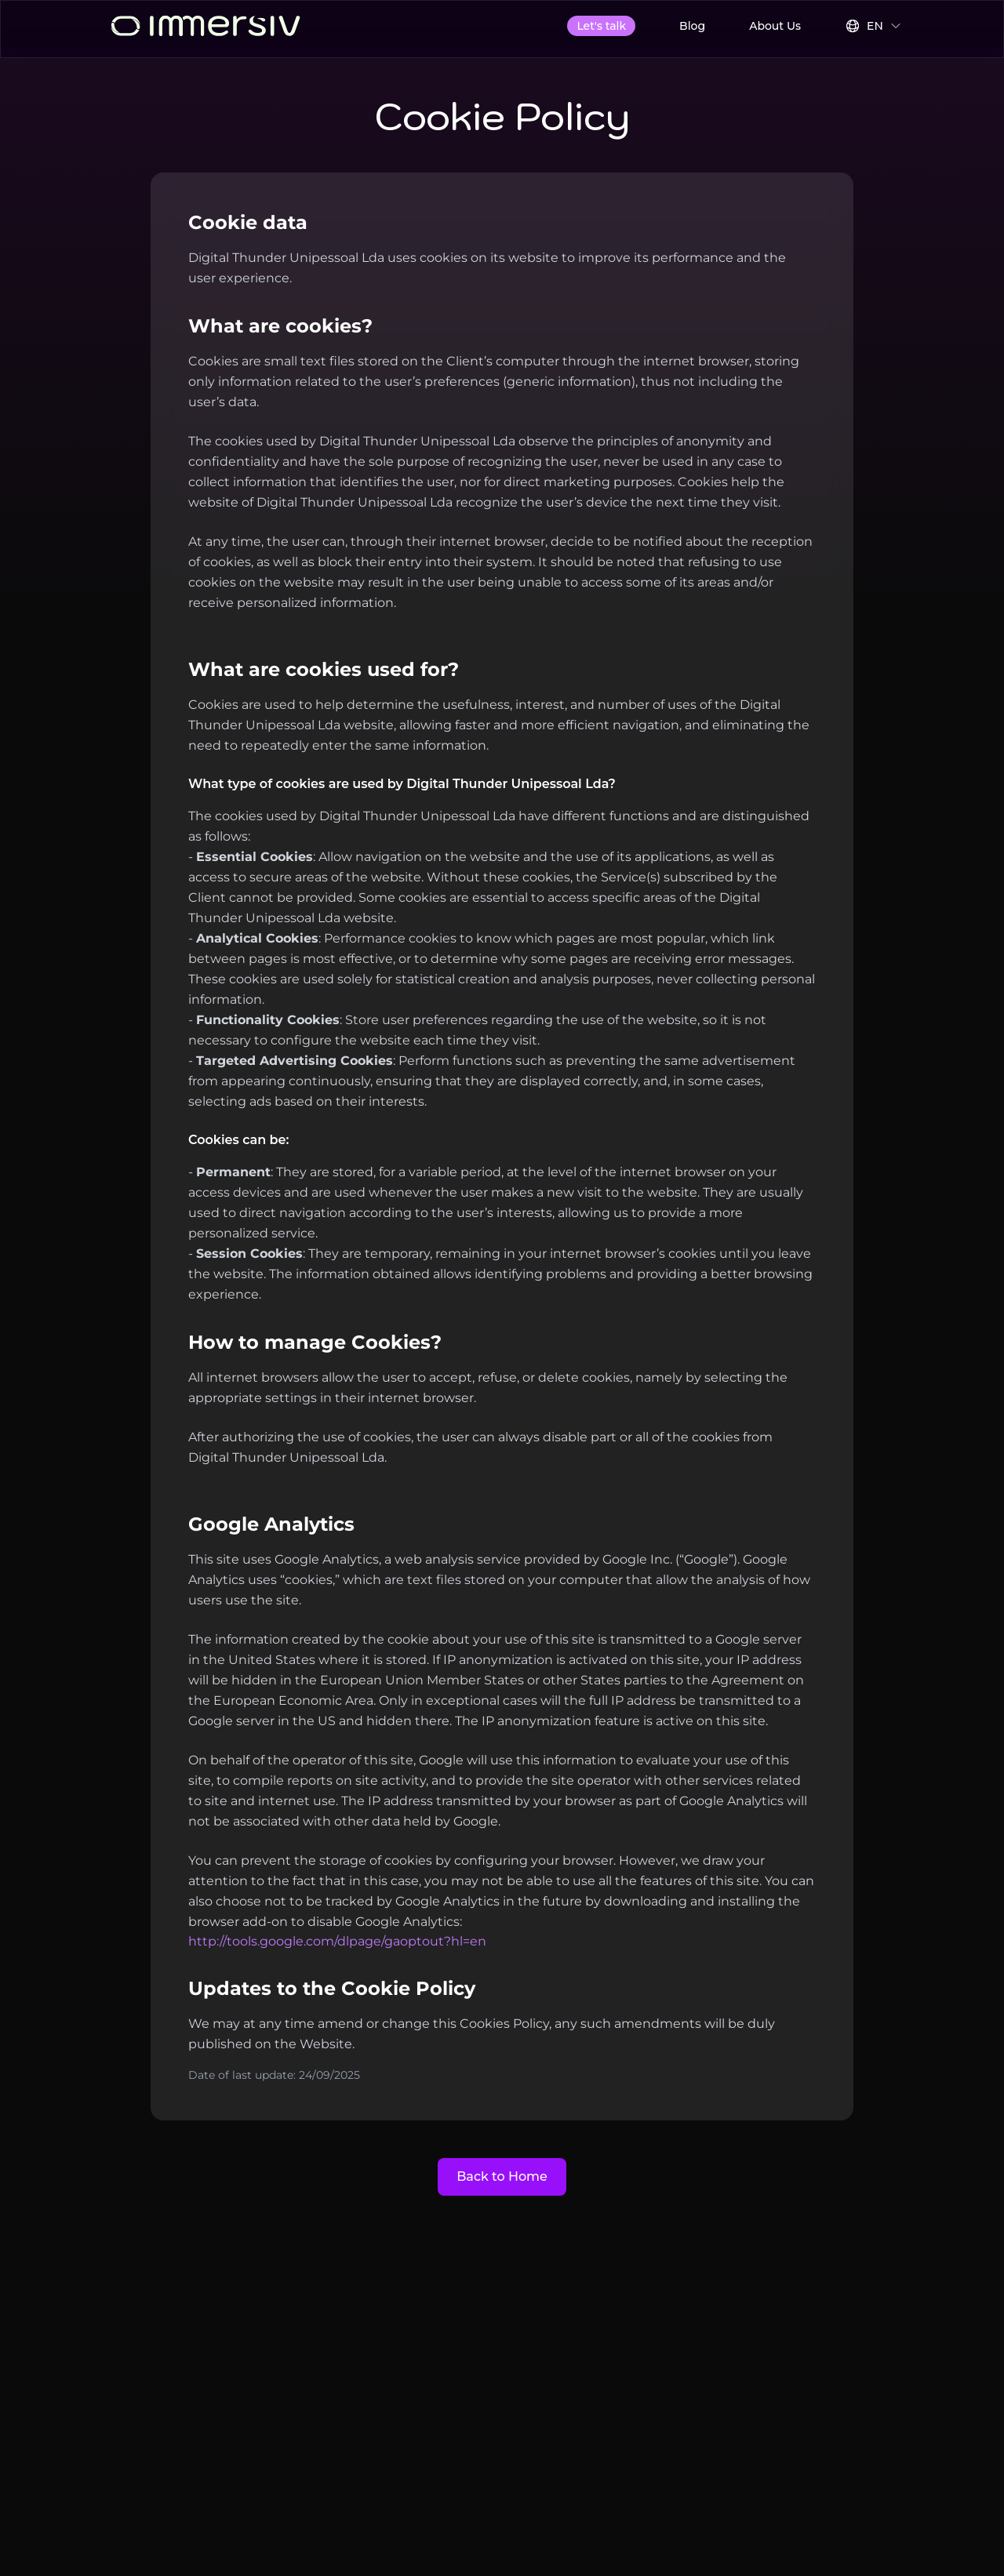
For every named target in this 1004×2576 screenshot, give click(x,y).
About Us (775, 26)
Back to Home (502, 2176)
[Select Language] (873, 26)
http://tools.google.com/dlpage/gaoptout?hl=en (337, 1941)
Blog (692, 26)
